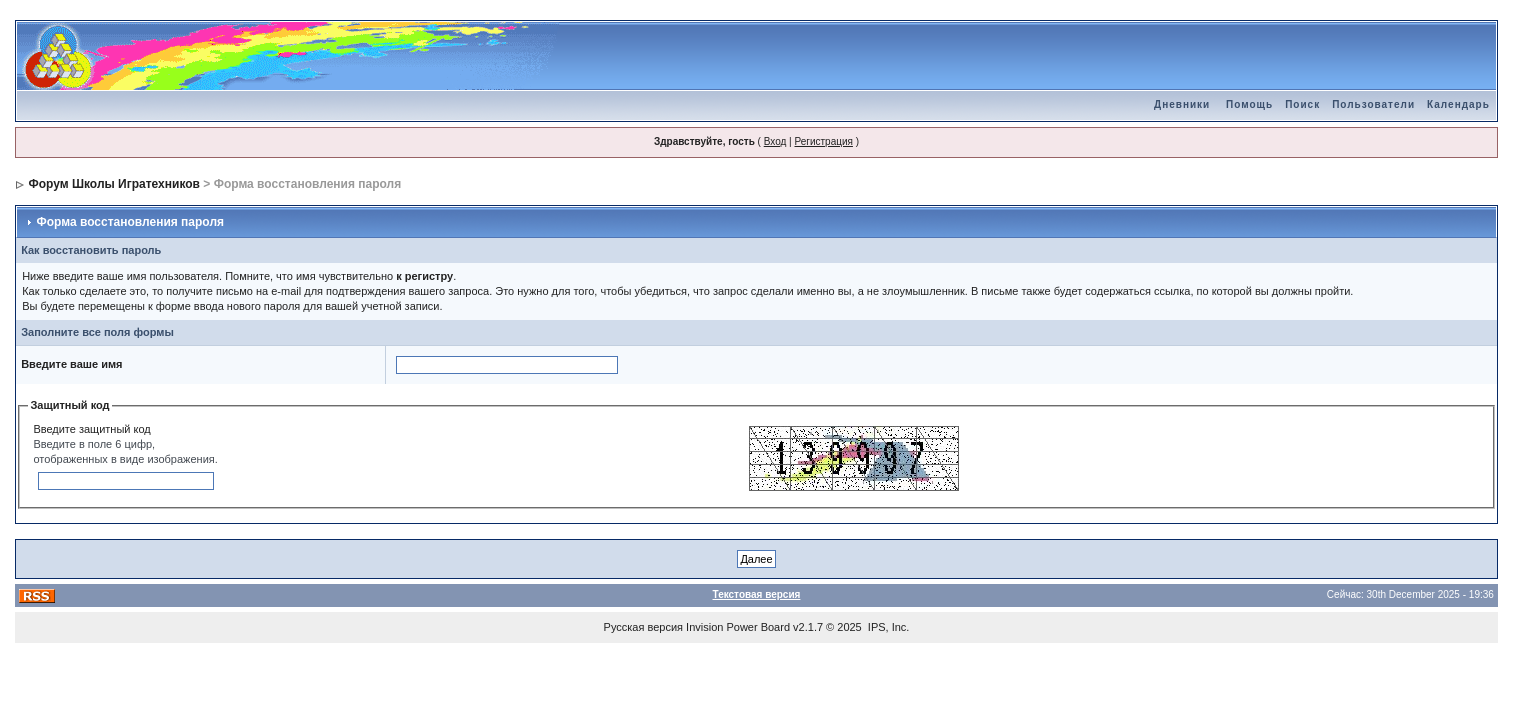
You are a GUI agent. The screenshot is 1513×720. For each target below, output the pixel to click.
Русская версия (643, 627)
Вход (775, 141)
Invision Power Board (738, 627)
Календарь (1458, 104)
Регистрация (823, 141)
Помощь (1249, 104)
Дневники (1182, 104)
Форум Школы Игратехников (114, 184)
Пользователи (1373, 104)
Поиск (1302, 104)
